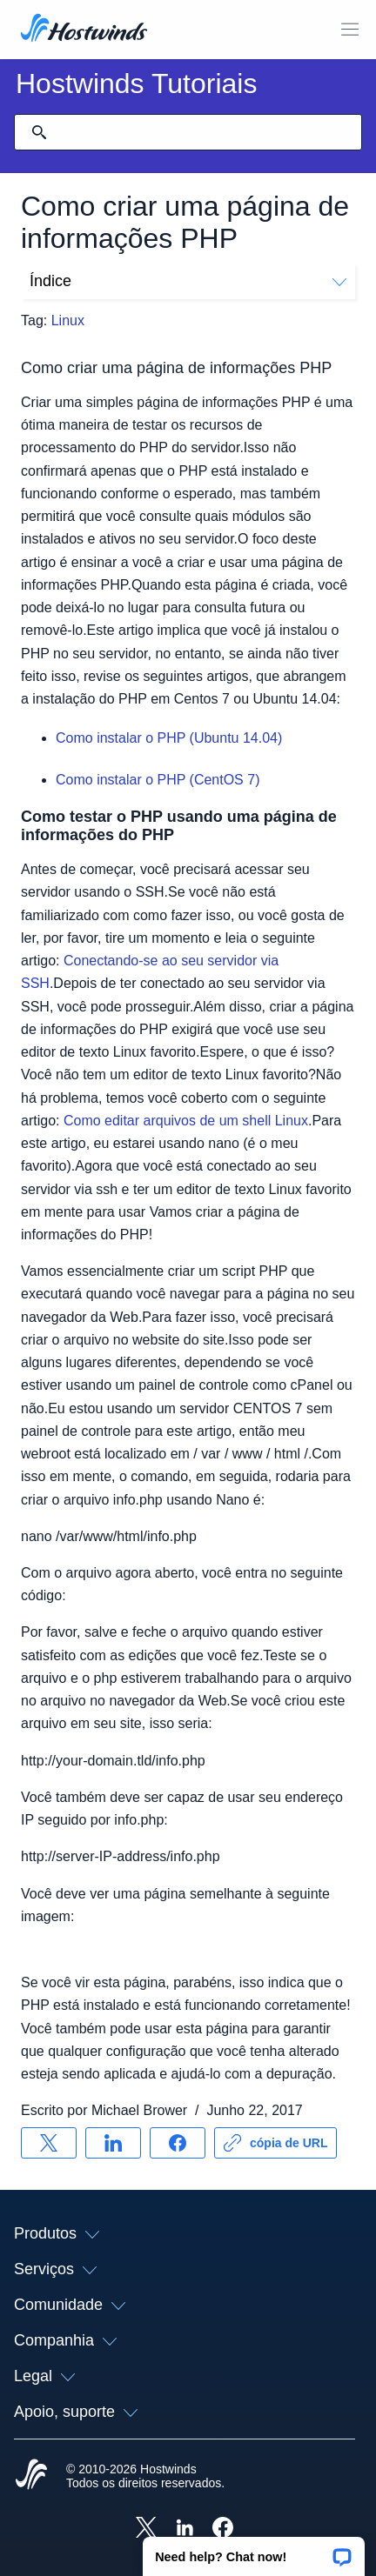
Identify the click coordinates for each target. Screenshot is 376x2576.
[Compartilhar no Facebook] (177, 2143)
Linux (67, 320)
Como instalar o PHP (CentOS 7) (157, 779)
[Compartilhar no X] (49, 2143)
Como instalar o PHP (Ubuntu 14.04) (169, 738)
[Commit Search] (39, 132)
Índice (188, 281)
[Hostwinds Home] (31, 2476)
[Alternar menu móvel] (350, 29)
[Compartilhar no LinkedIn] (113, 2143)
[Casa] (84, 29)
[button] (253, 2551)
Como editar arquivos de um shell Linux (186, 1120)
